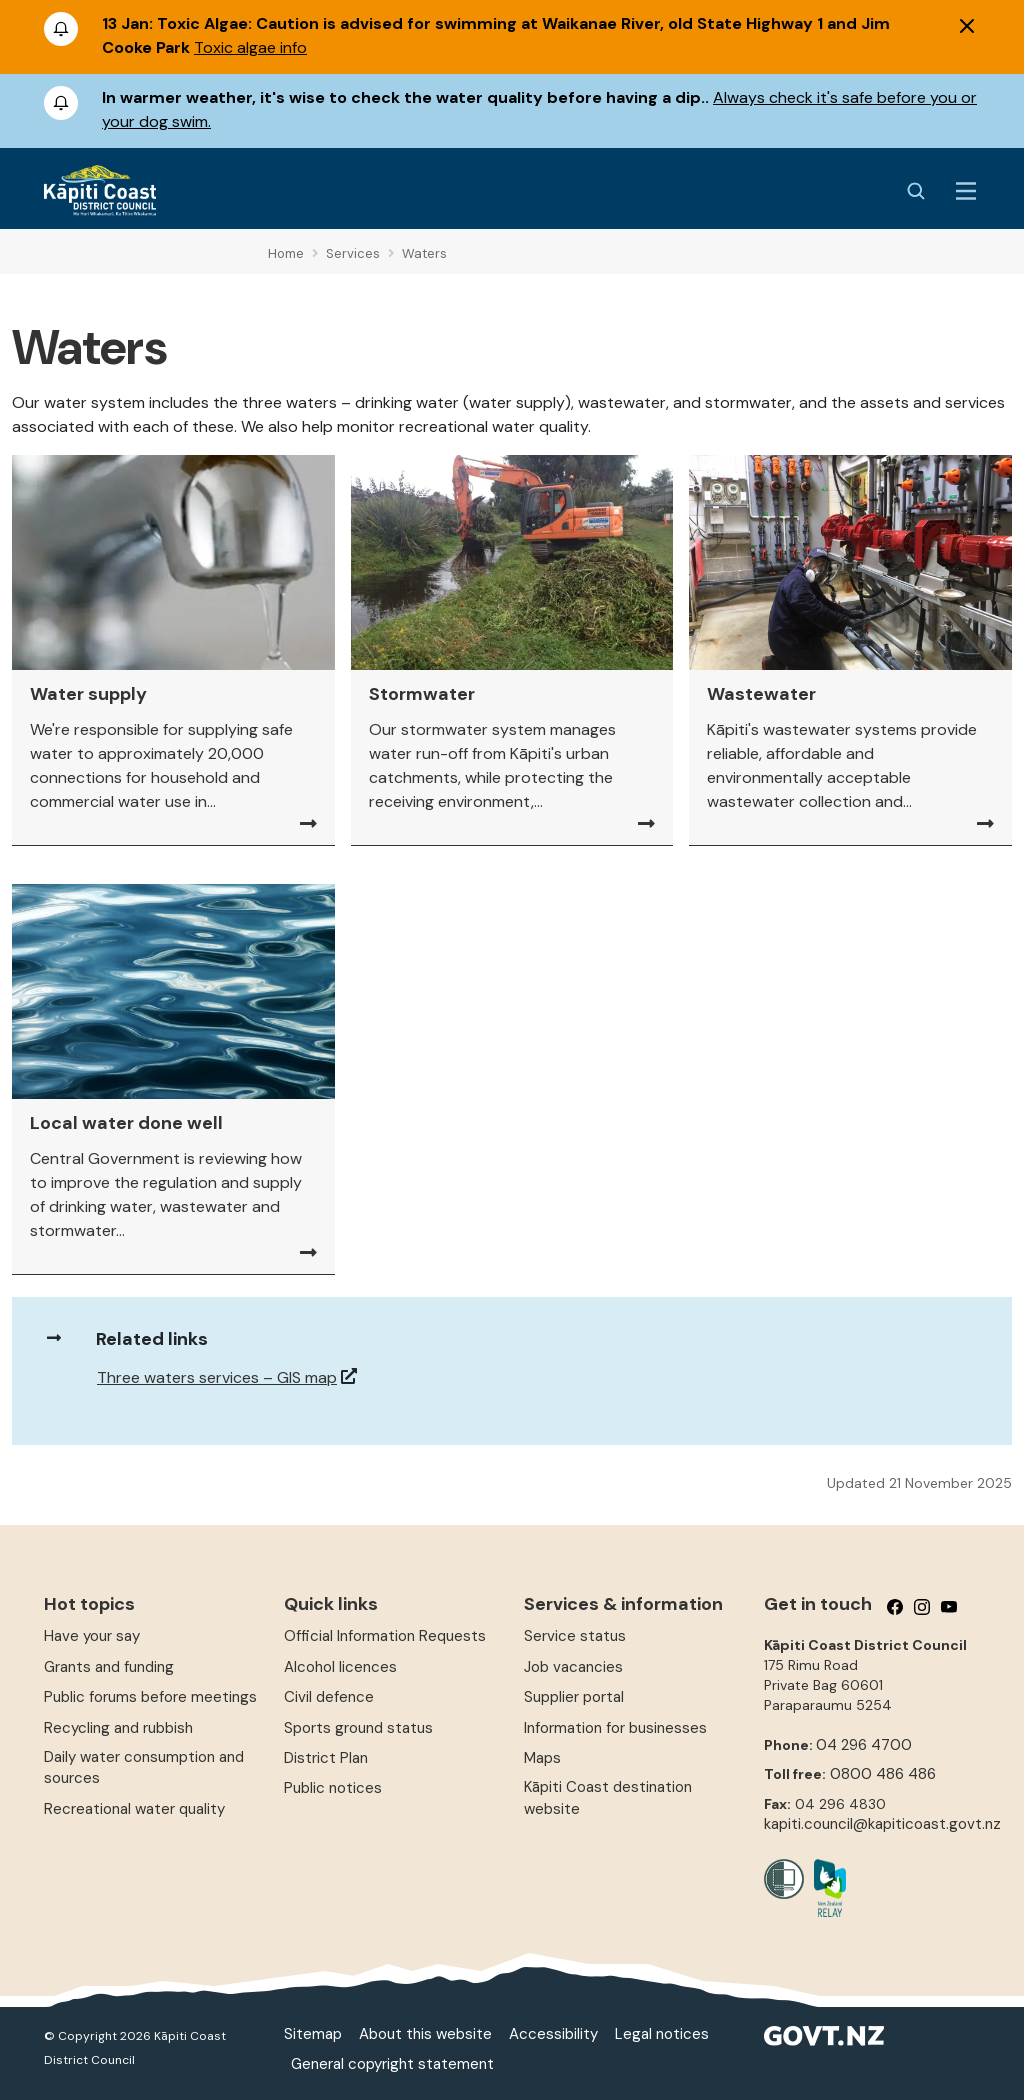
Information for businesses (615, 1728)
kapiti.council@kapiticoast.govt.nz (882, 1824)
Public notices (333, 1788)
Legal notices (662, 2034)
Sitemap (313, 2034)
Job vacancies (573, 1667)
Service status (575, 1636)
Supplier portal (574, 1697)
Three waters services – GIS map (217, 1377)
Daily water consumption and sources (144, 1767)
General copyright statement (392, 2064)
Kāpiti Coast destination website (608, 1797)
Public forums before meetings (150, 1697)
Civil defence (329, 1697)
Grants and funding (109, 1667)
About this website (425, 2034)
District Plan (326, 1758)
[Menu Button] (966, 191)
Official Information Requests (385, 1636)
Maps (542, 1758)
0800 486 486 (883, 1774)
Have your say (92, 1636)
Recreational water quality (134, 1809)
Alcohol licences (340, 1667)
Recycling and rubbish (118, 1728)
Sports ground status (358, 1728)
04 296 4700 (864, 1745)
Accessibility (553, 2034)
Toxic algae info (250, 47)
